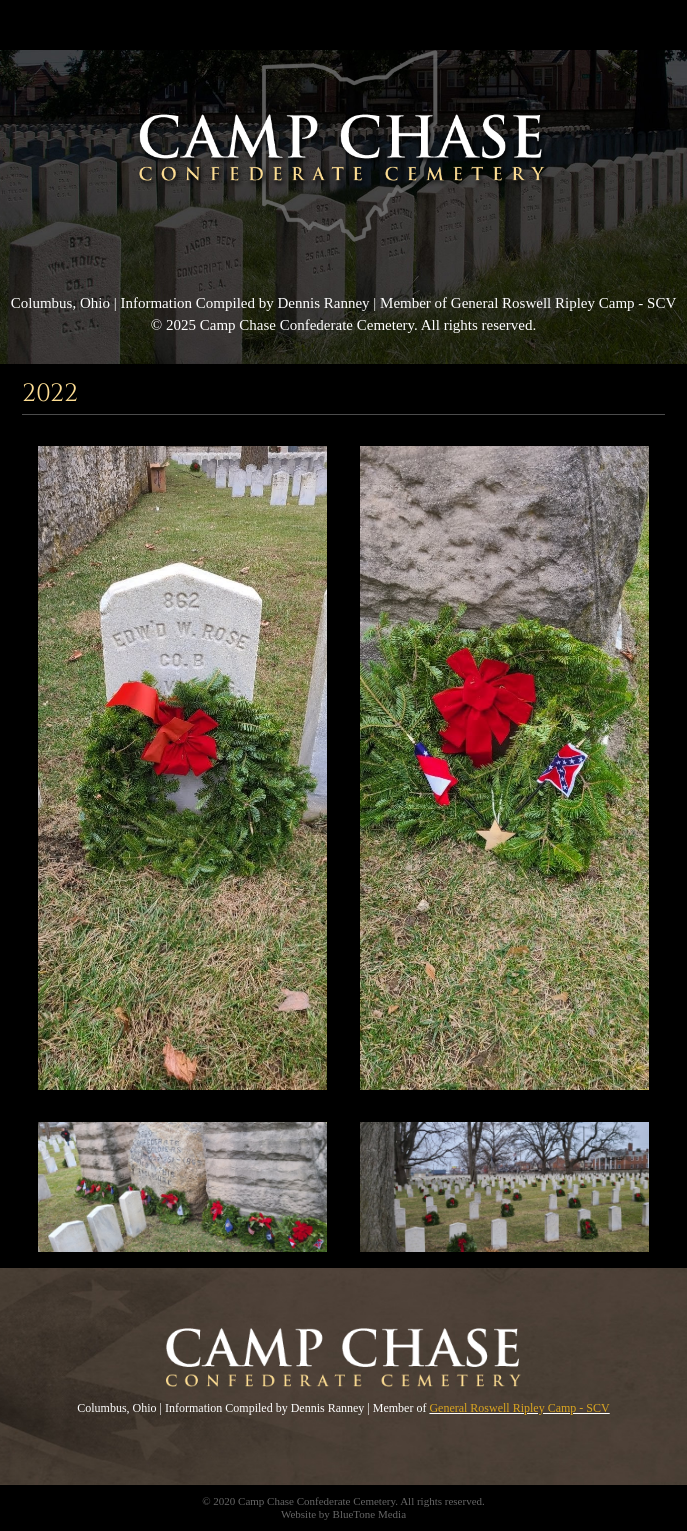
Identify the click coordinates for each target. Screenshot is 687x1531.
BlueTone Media (369, 1514)
